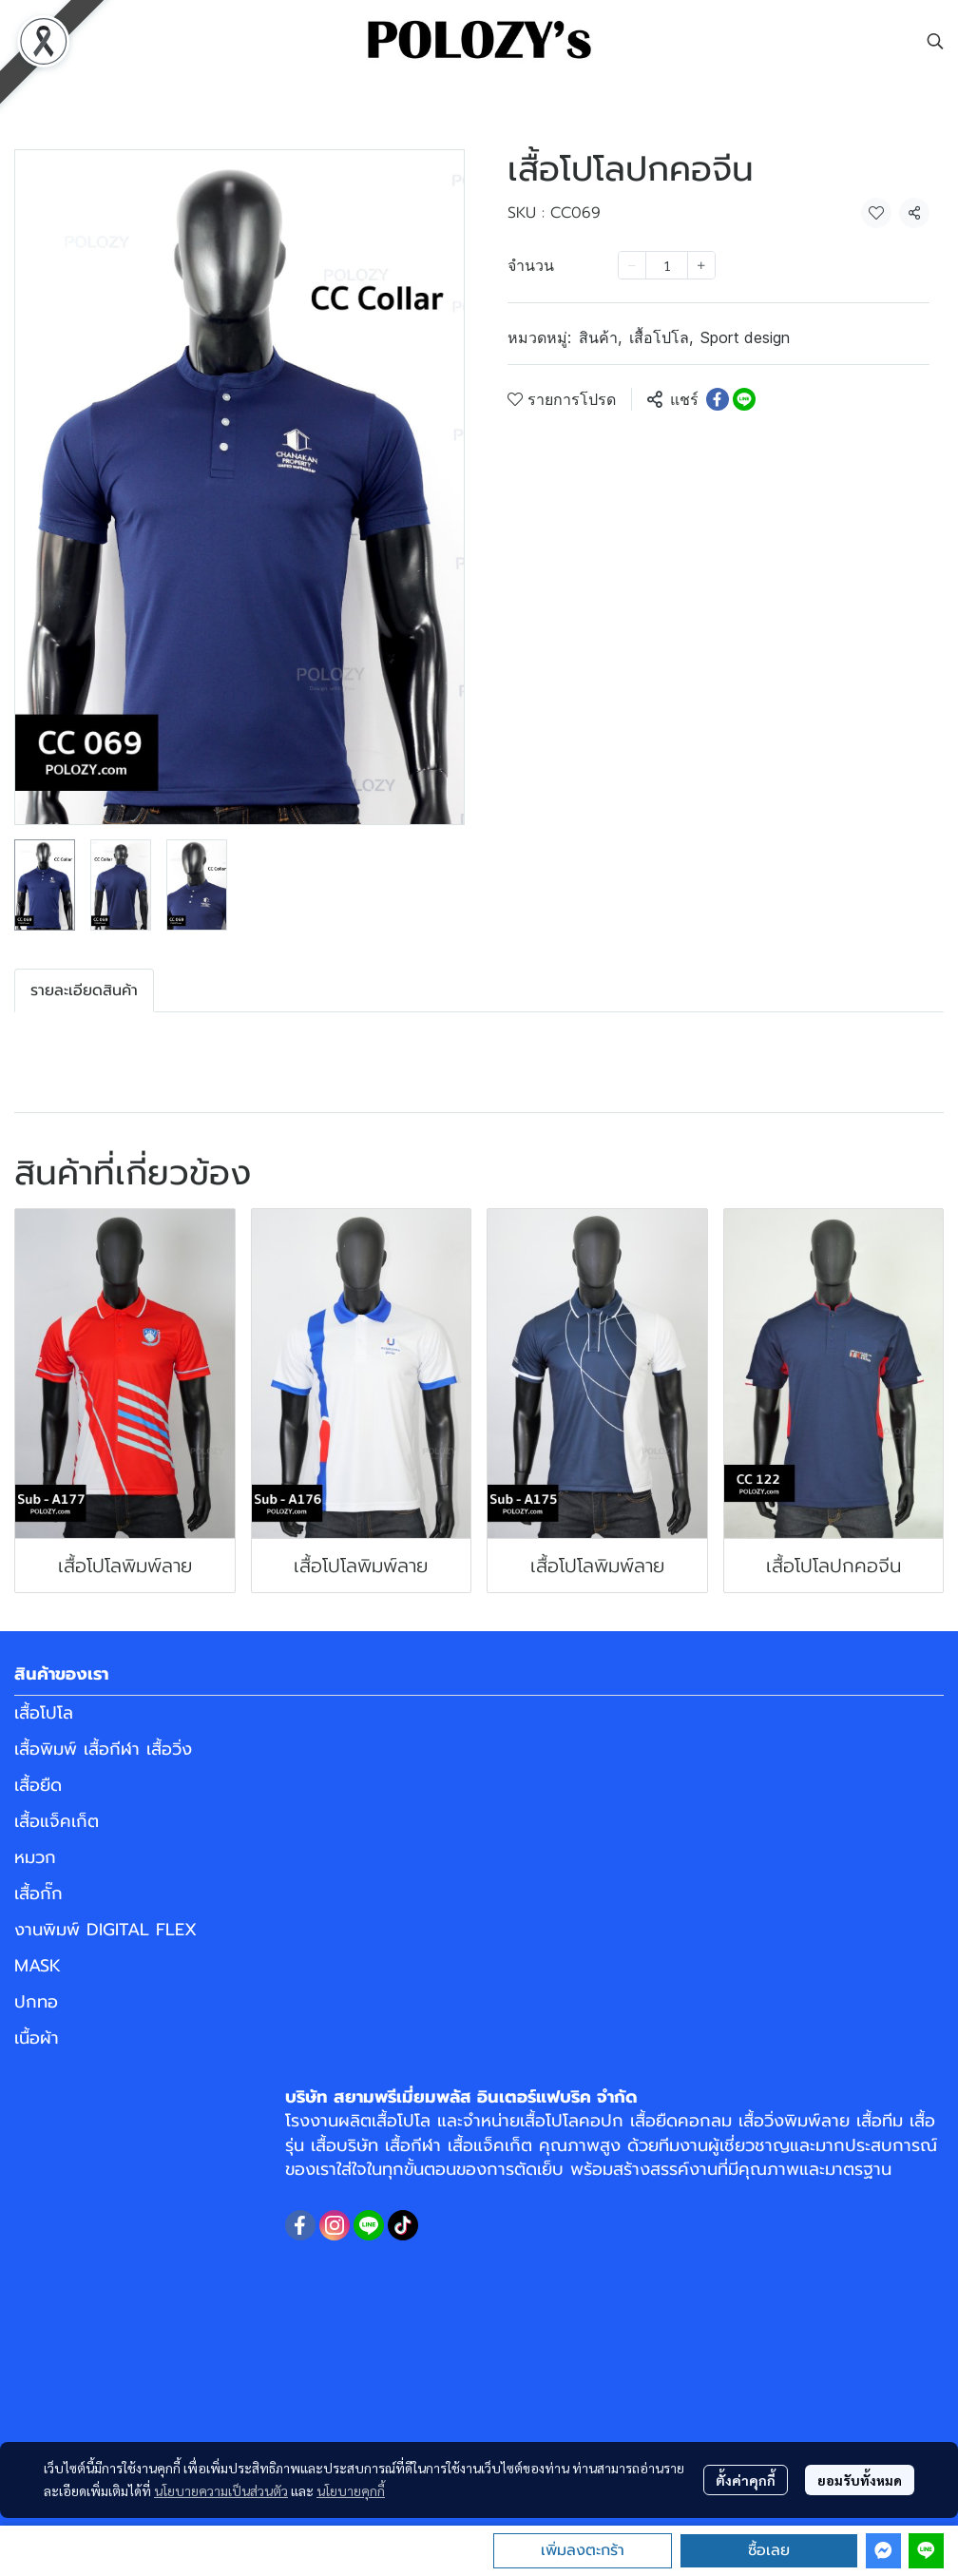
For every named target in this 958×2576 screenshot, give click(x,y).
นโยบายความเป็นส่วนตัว (221, 2490)
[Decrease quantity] (632, 265)
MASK (37, 1965)
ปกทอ (36, 2002)
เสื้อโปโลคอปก (571, 2120)
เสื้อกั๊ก (38, 1893)
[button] (935, 41)
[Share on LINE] (744, 399)
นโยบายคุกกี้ (350, 2490)
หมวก (35, 1857)
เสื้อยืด (38, 1785)
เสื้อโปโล (661, 337)
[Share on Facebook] (717, 399)
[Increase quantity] (701, 265)
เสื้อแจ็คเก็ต (56, 1821)
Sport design (745, 337)
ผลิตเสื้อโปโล (384, 2120)
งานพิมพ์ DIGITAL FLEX (105, 1929)
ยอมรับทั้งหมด (859, 2480)
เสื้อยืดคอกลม (681, 2120)
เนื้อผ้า (36, 2038)
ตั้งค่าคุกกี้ (746, 2480)
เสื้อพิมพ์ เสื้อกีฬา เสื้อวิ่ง (103, 1749)
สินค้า (600, 337)
